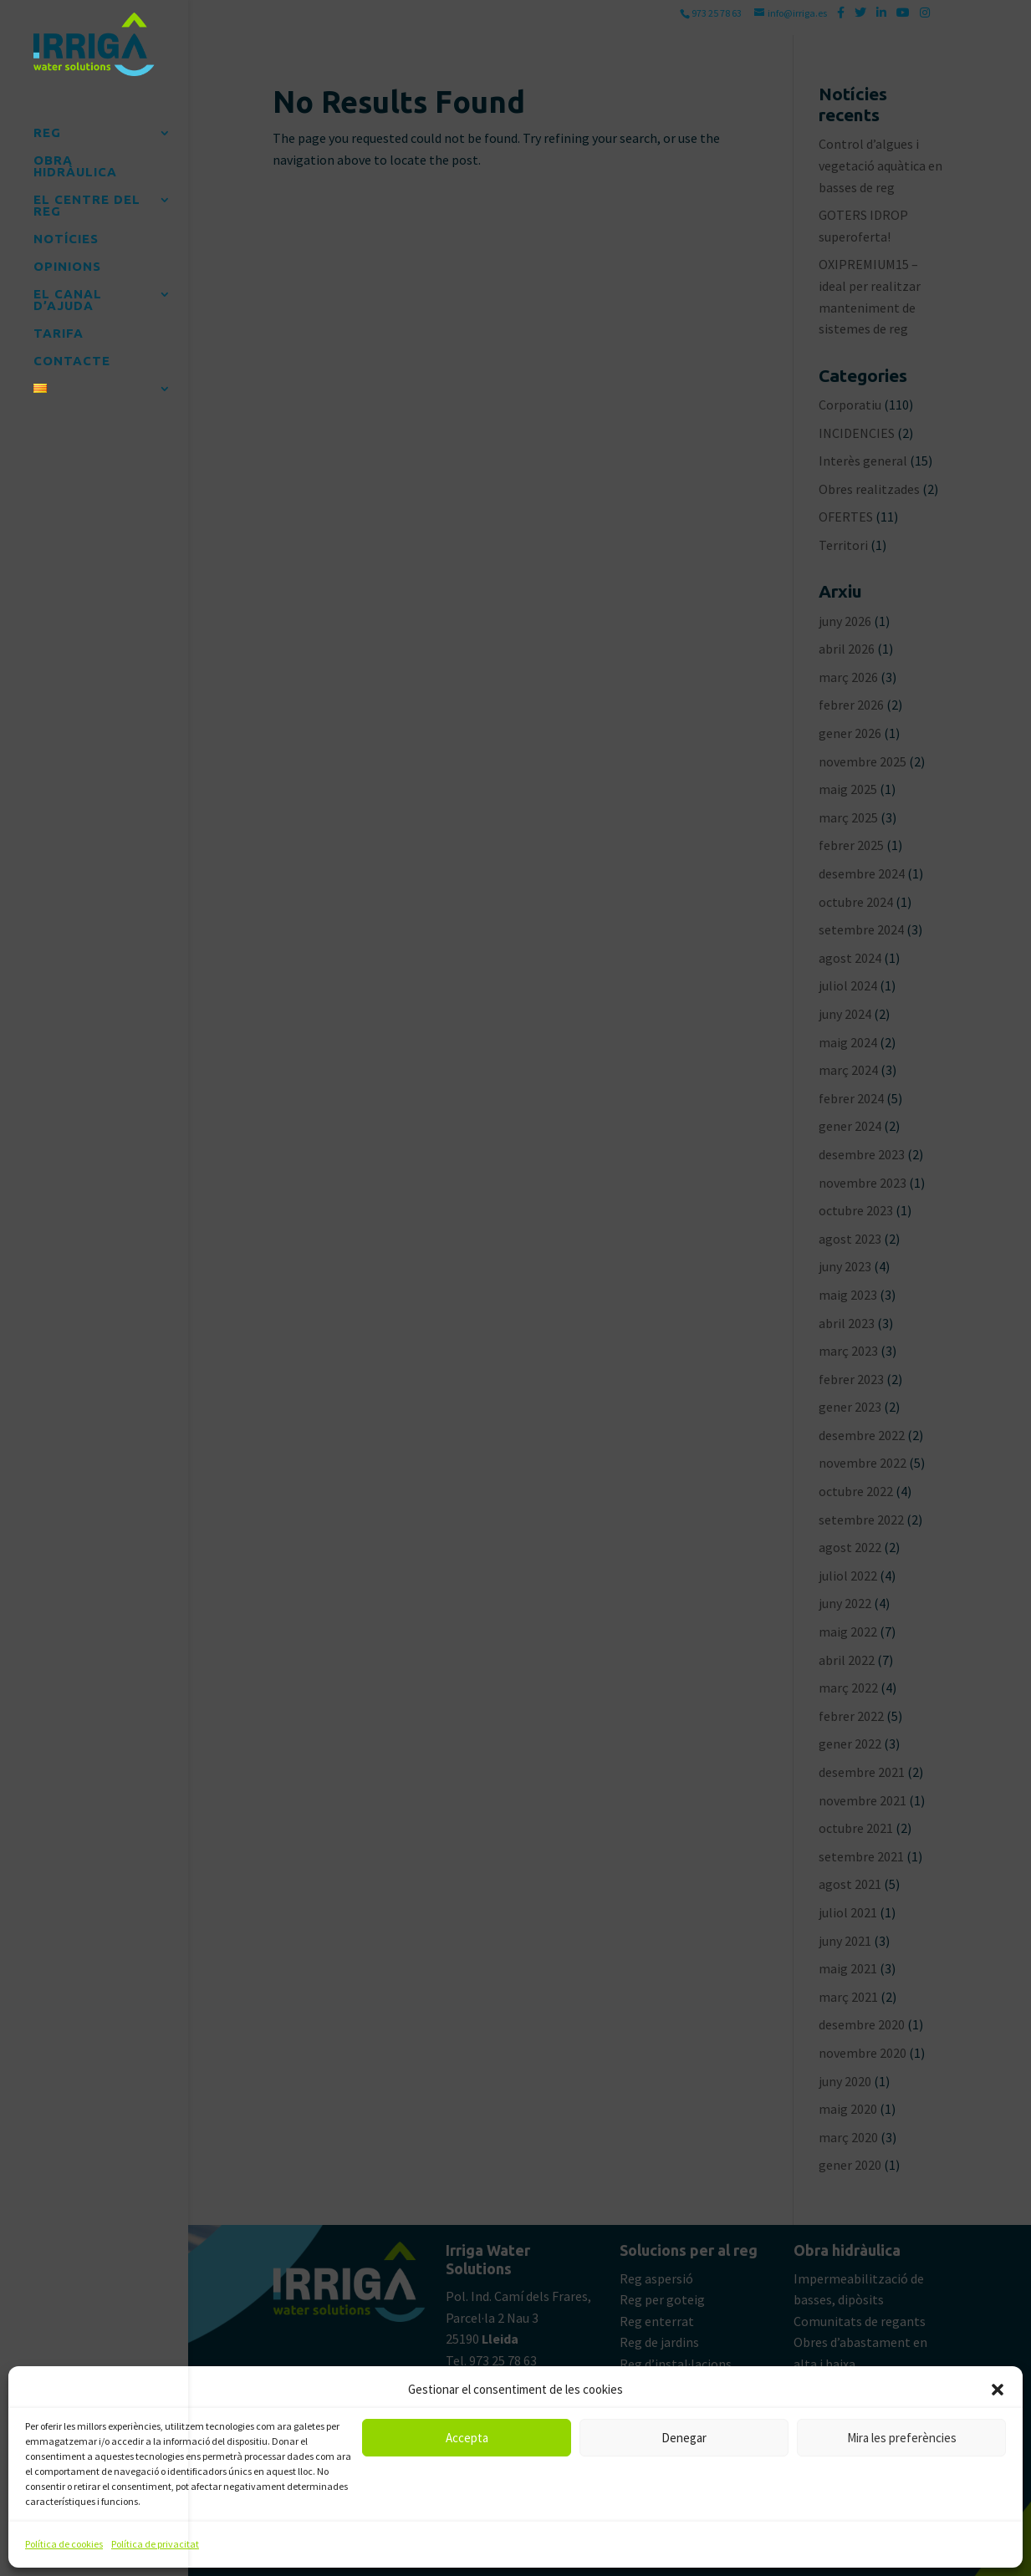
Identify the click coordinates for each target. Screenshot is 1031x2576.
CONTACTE (71, 355)
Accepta (467, 2438)
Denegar (684, 2438)
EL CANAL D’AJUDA (67, 294)
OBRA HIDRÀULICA (75, 160)
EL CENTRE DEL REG (86, 199)
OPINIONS (67, 260)
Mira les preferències (902, 2438)
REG (47, 126)
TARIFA (58, 327)
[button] (997, 2389)
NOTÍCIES (66, 233)
